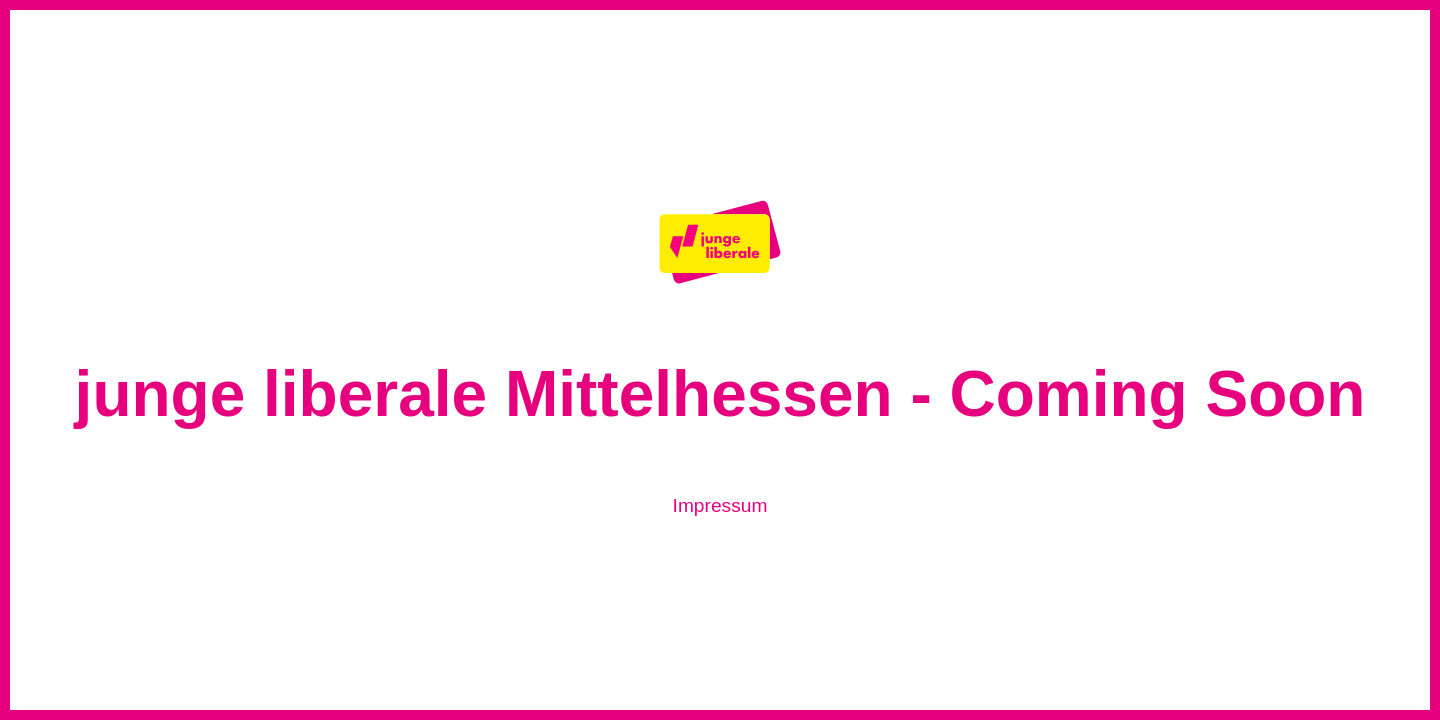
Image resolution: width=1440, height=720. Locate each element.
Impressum (720, 505)
